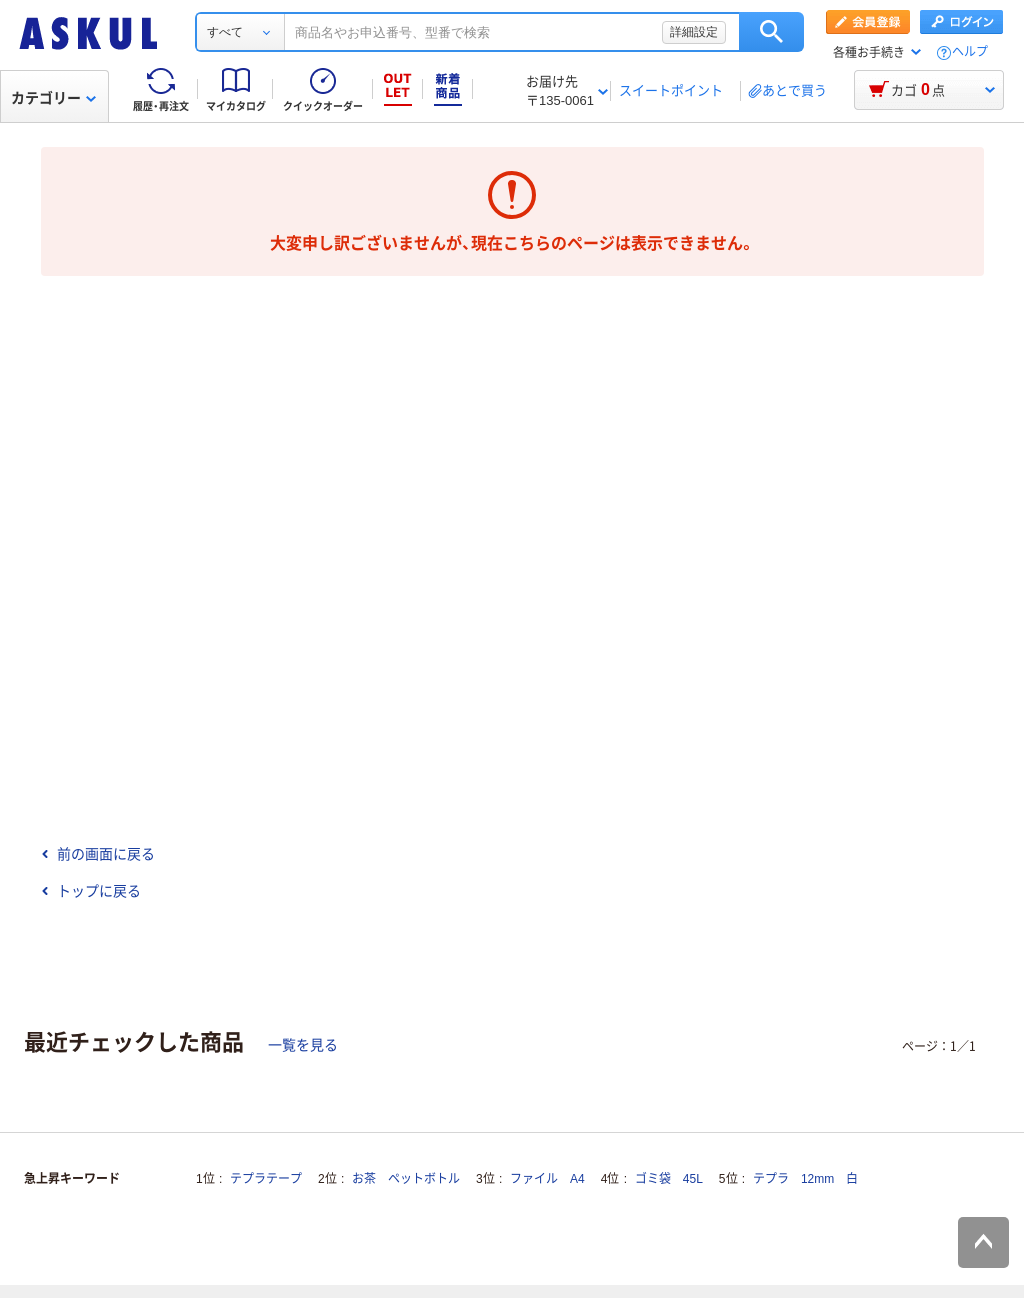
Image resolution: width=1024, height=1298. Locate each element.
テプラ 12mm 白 (805, 1179)
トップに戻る (91, 891)
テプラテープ (266, 1179)
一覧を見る (303, 1045)
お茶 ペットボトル (406, 1179)
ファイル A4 (547, 1179)
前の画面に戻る (98, 854)
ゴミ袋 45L (669, 1179)
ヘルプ (970, 52)
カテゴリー (53, 98)
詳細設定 (694, 32)
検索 (771, 32)
